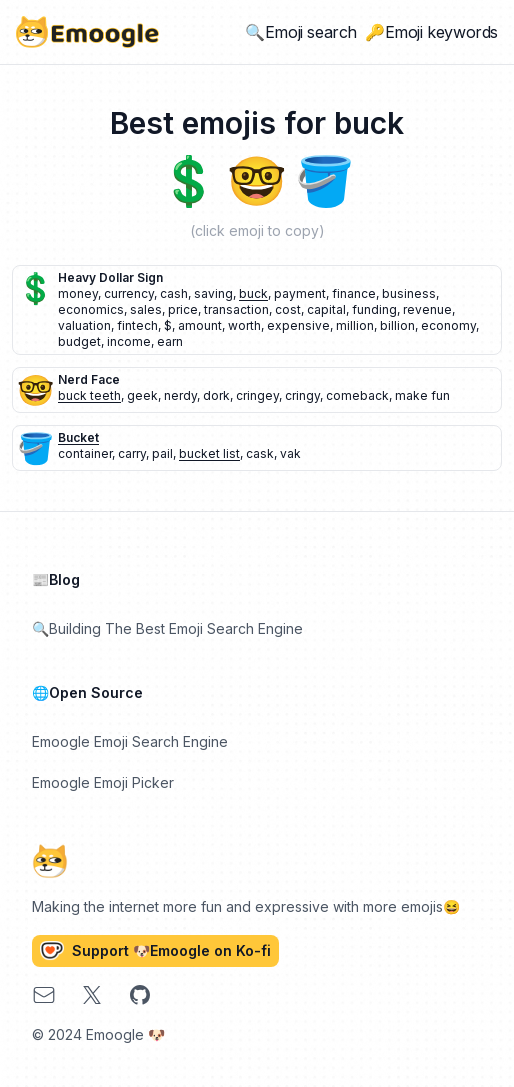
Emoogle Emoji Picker (103, 782)
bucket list (209, 453)
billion (397, 325)
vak (290, 453)
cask (260, 453)
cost (288, 309)
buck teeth (89, 395)
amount (200, 325)
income (129, 341)
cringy (302, 395)
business (409, 293)
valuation (84, 325)
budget (79, 341)
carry (132, 453)
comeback (357, 395)
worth (244, 325)
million (355, 325)
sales (146, 309)
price (183, 309)
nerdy (180, 395)
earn (170, 341)
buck (253, 293)
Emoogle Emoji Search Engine (130, 741)
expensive (298, 325)
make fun (422, 395)
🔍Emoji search (301, 32)
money (78, 293)
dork (216, 395)
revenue (427, 309)
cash (174, 293)
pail (162, 453)
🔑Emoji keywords (431, 32)
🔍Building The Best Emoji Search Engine (167, 628)
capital (326, 309)
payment (300, 293)
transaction (236, 309)
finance (354, 293)
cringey (257, 395)
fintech (137, 325)
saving (213, 293)
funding (374, 309)
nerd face (89, 379)
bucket (78, 437)
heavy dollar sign (110, 277)
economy (448, 325)
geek (142, 395)
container (85, 453)
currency (129, 293)
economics (91, 309)
